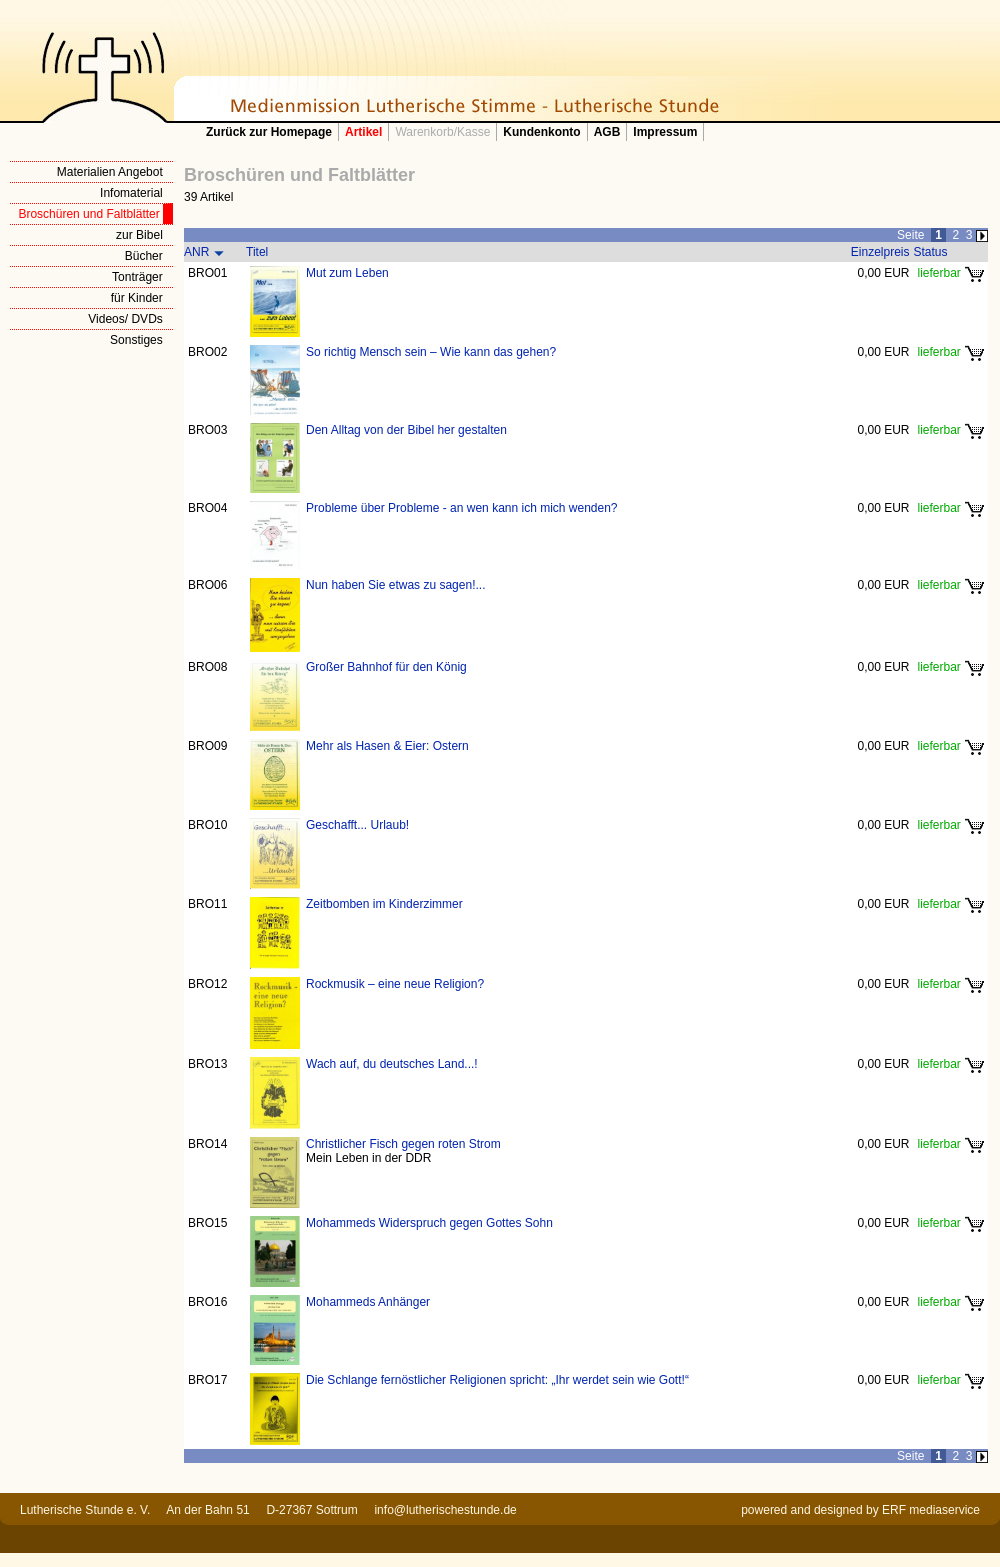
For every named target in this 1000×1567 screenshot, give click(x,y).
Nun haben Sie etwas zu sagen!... (395, 585)
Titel (257, 252)
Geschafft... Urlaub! (357, 825)
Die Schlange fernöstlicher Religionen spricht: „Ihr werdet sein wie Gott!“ (497, 1380)
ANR (196, 252)
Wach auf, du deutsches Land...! (392, 1064)
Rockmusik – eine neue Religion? (395, 984)
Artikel (363, 132)
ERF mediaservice (931, 1510)
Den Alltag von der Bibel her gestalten (406, 430)
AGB (607, 132)
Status (931, 252)
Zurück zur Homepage (269, 132)
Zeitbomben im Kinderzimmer (384, 904)
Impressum (665, 132)
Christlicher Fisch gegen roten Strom (403, 1144)
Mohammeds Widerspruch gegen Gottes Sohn (429, 1223)
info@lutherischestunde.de (445, 1510)
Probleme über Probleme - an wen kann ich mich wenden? (462, 508)
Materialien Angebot (110, 172)
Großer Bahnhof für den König (386, 667)
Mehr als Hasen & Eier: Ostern (387, 746)
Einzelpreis (880, 252)
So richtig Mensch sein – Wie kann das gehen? (431, 352)
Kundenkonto (541, 132)
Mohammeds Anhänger (368, 1302)
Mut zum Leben (347, 273)
